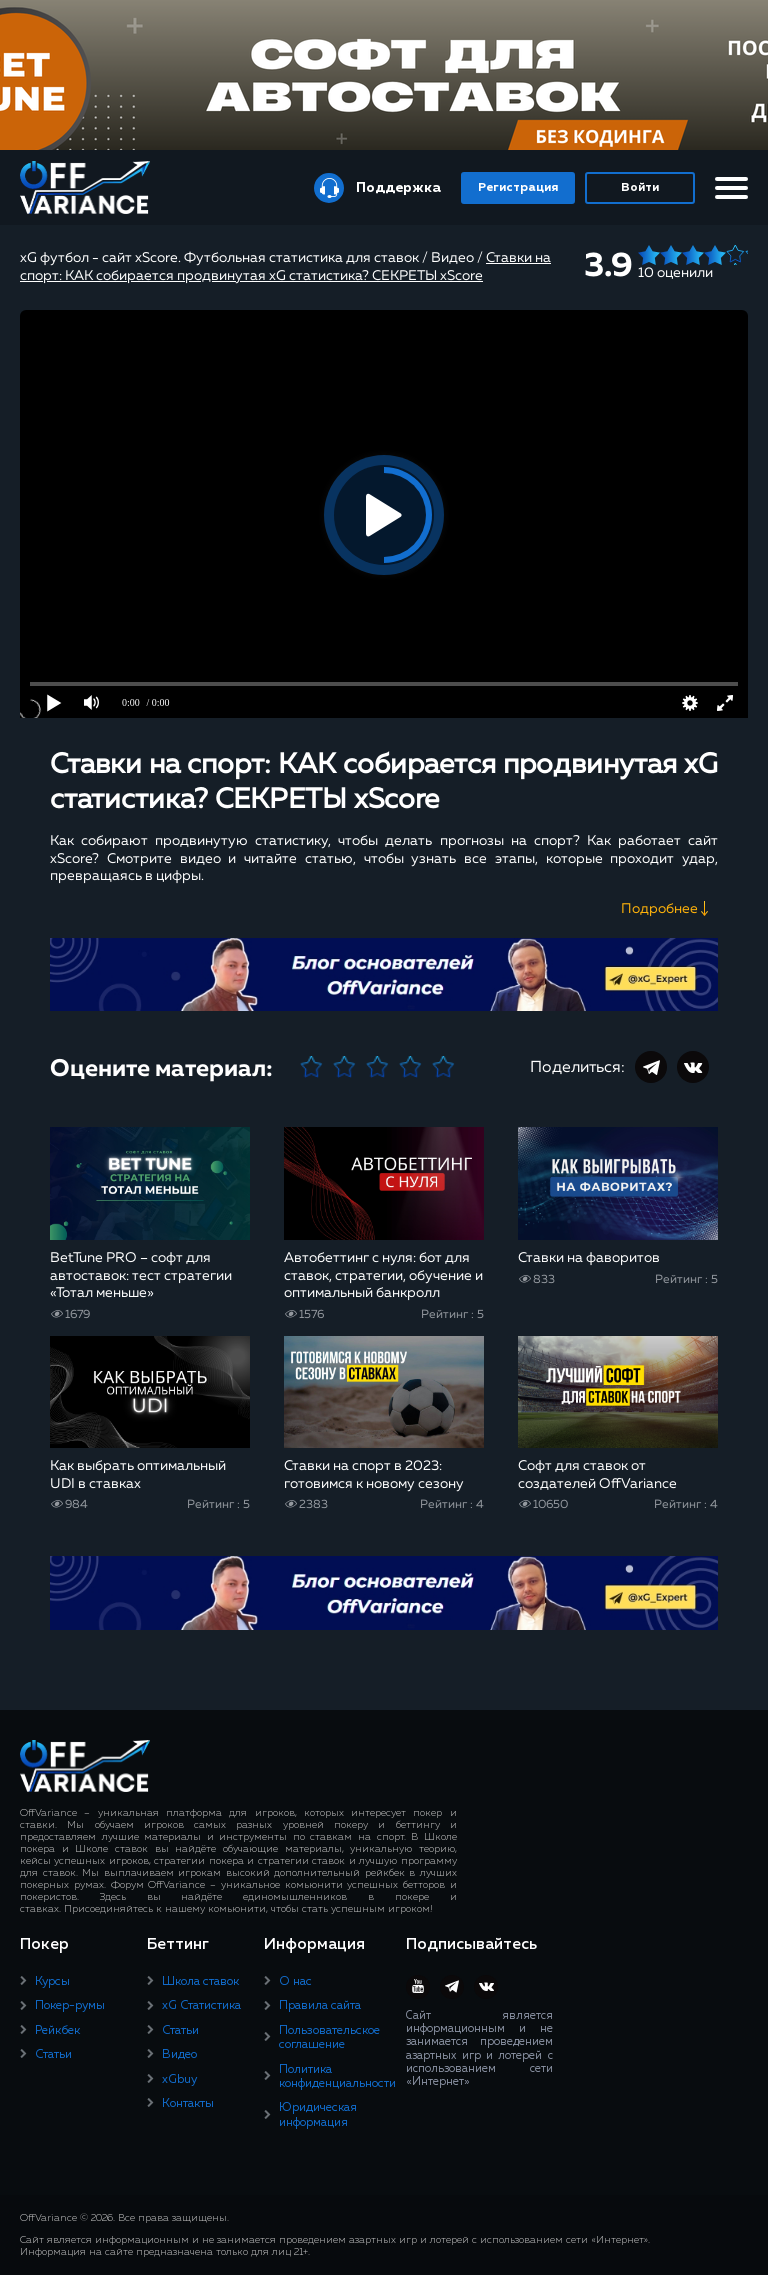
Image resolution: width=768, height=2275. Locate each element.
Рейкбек (57, 2031)
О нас (295, 1982)
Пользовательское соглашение (329, 2038)
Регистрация (518, 188)
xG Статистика (201, 2006)
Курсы (52, 1982)
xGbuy (179, 2080)
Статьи (53, 2055)
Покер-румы (70, 2006)
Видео (179, 2055)
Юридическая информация (318, 2115)
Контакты (188, 2104)
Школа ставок (200, 1982)
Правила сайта (320, 2006)
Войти (640, 188)
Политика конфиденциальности (337, 2077)
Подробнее (659, 909)
